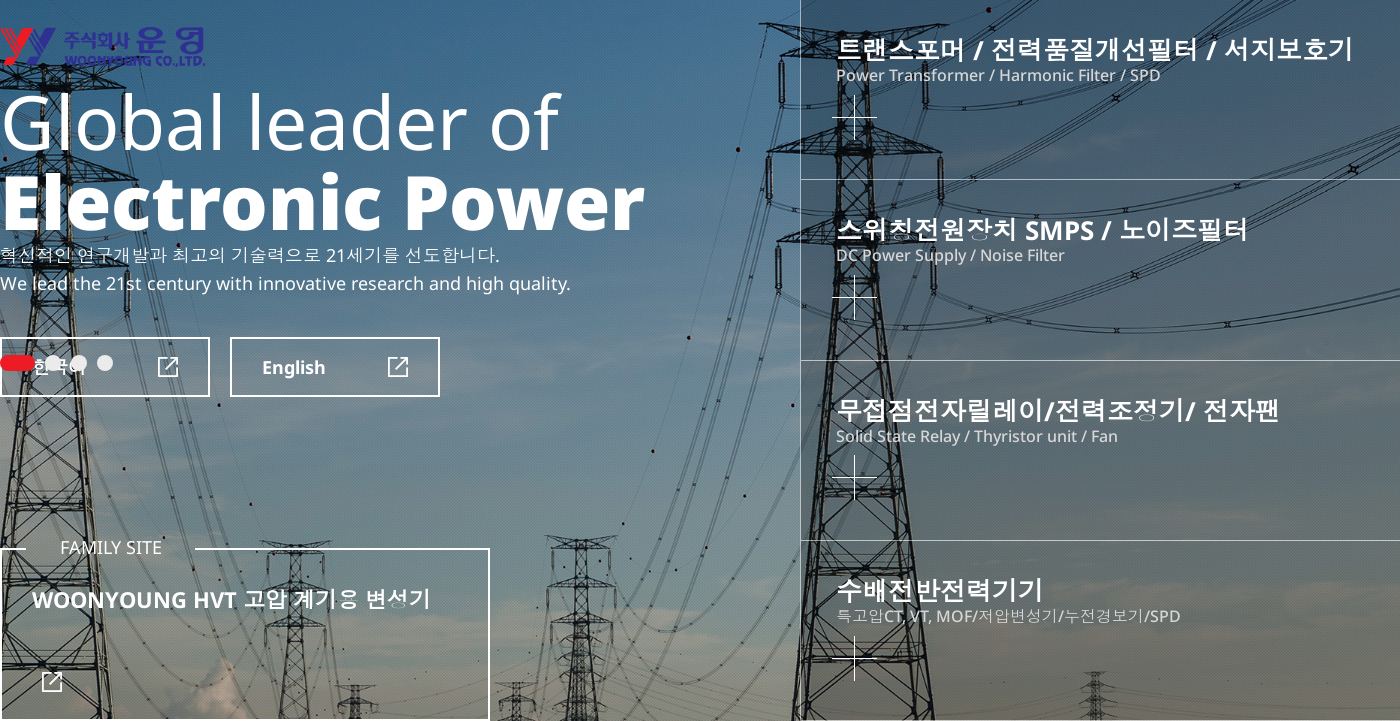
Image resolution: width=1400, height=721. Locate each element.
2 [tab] (53, 363)
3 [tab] (79, 363)
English (335, 367)
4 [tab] (105, 363)
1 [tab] (17, 363)
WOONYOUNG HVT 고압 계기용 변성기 (231, 638)
